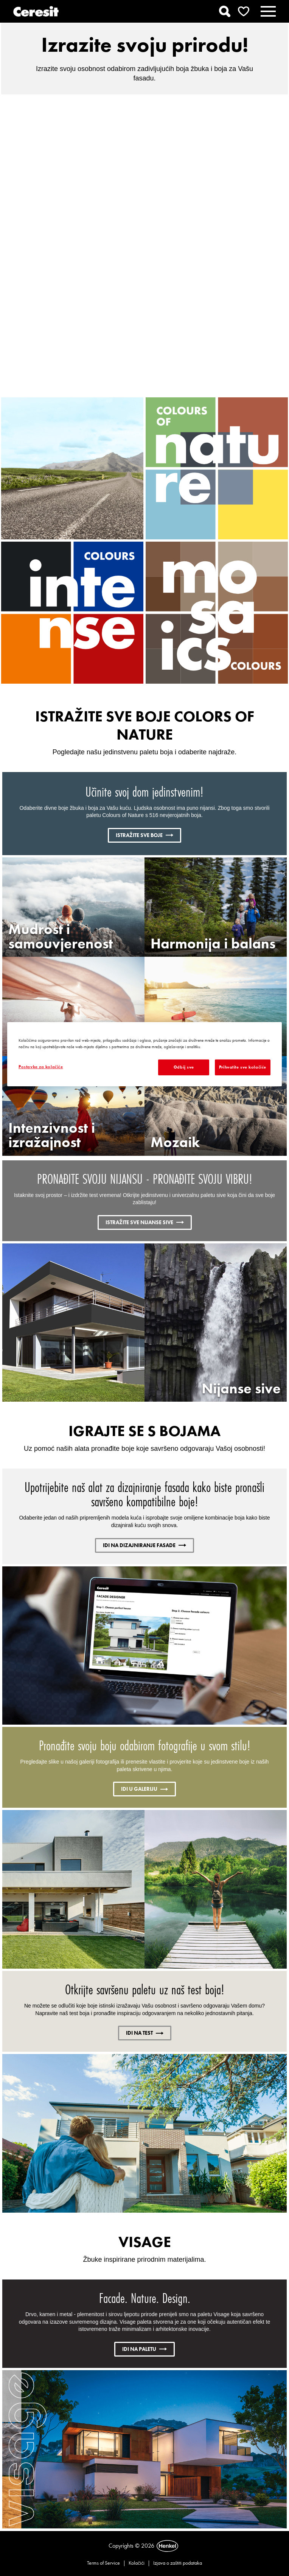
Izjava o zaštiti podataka (177, 2562)
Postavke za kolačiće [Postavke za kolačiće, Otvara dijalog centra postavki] (41, 1066)
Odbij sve (184, 1067)
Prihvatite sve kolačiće (242, 1067)
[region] (144, 1054)
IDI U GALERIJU (144, 1788)
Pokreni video (145, 240)
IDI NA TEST (144, 2032)
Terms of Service (103, 2562)
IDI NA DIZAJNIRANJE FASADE (144, 1545)
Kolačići (136, 2562)
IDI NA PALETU (144, 2349)
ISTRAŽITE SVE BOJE (144, 835)
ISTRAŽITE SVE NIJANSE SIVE (145, 1222)
